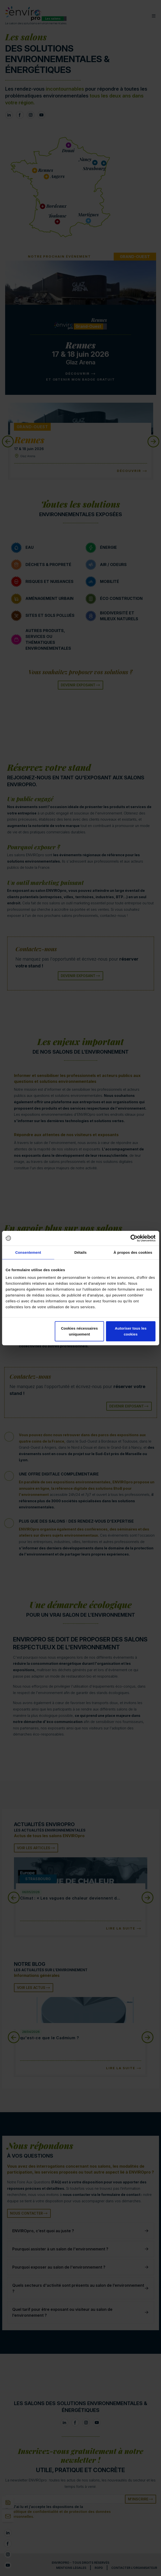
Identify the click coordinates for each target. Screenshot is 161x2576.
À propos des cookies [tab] (132, 1252)
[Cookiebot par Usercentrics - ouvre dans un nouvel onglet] (133, 1238)
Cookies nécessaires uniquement (79, 1331)
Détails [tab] (80, 1252)
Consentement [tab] (28, 1252)
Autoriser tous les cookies (131, 1331)
